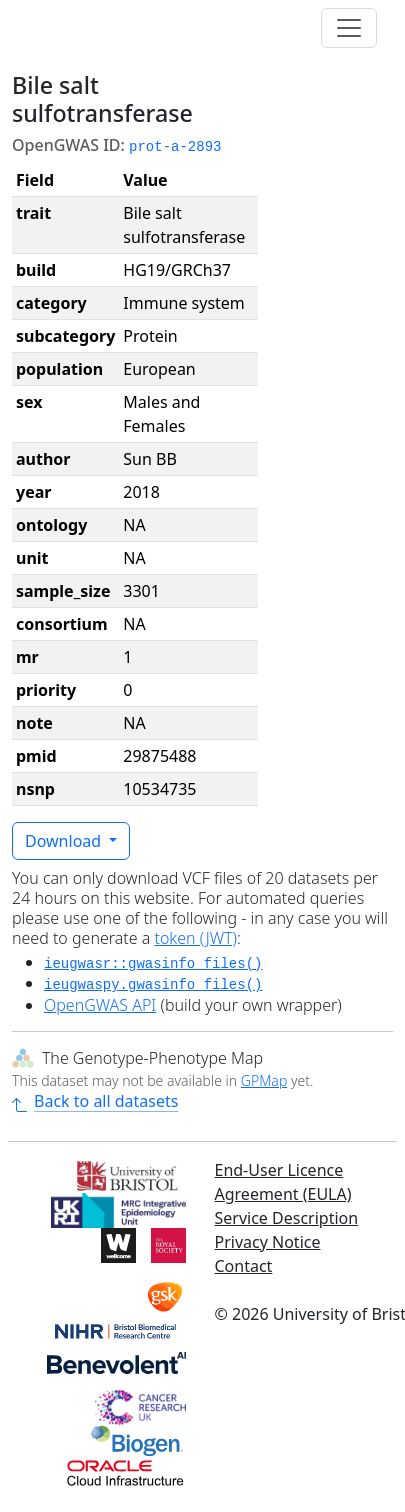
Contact (244, 1266)
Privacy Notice (268, 1242)
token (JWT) (195, 938)
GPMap (264, 1080)
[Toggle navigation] (349, 28)
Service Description (287, 1218)
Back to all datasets (95, 1101)
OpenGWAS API (100, 1005)
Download (65, 841)
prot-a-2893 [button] (175, 147)
